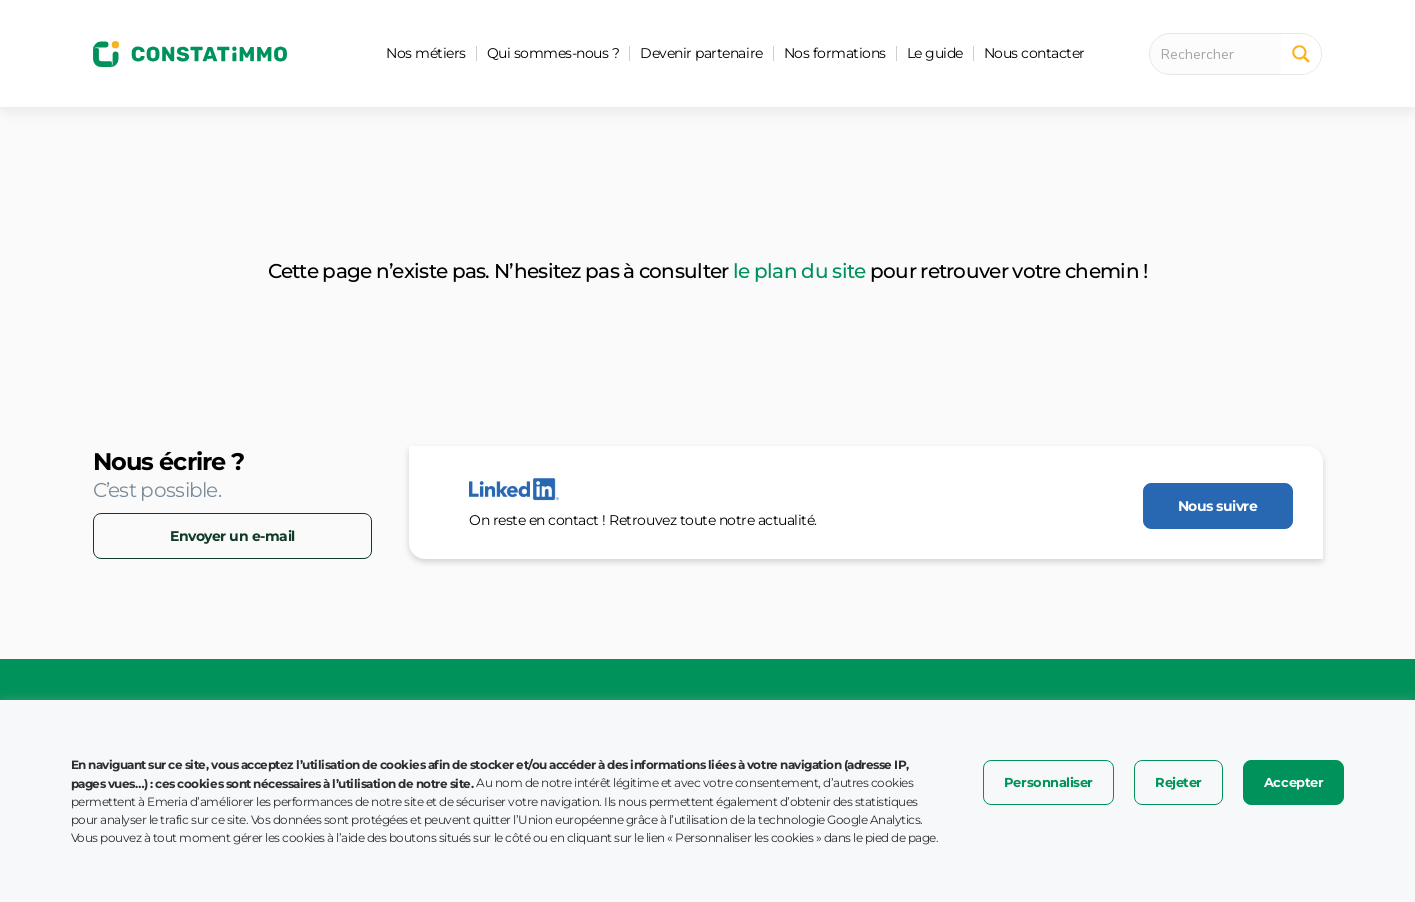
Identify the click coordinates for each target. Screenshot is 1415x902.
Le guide (935, 53)
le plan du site (799, 271)
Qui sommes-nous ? (553, 53)
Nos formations (835, 53)
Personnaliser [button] (1048, 782)
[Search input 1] (1221, 54)
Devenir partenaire (701, 53)
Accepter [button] (1293, 782)
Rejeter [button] (1178, 782)
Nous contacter (1034, 53)
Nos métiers (426, 53)
